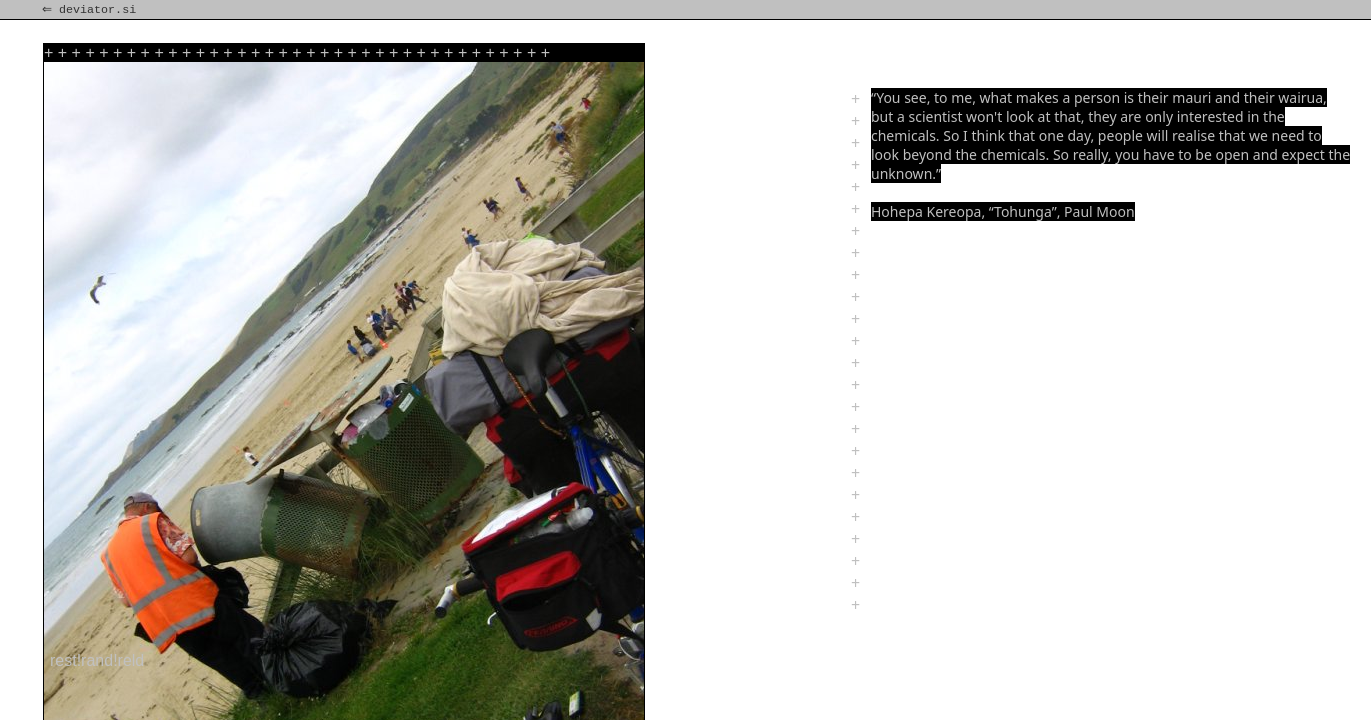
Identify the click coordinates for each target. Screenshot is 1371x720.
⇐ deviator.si (91, 10)
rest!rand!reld (97, 660)
